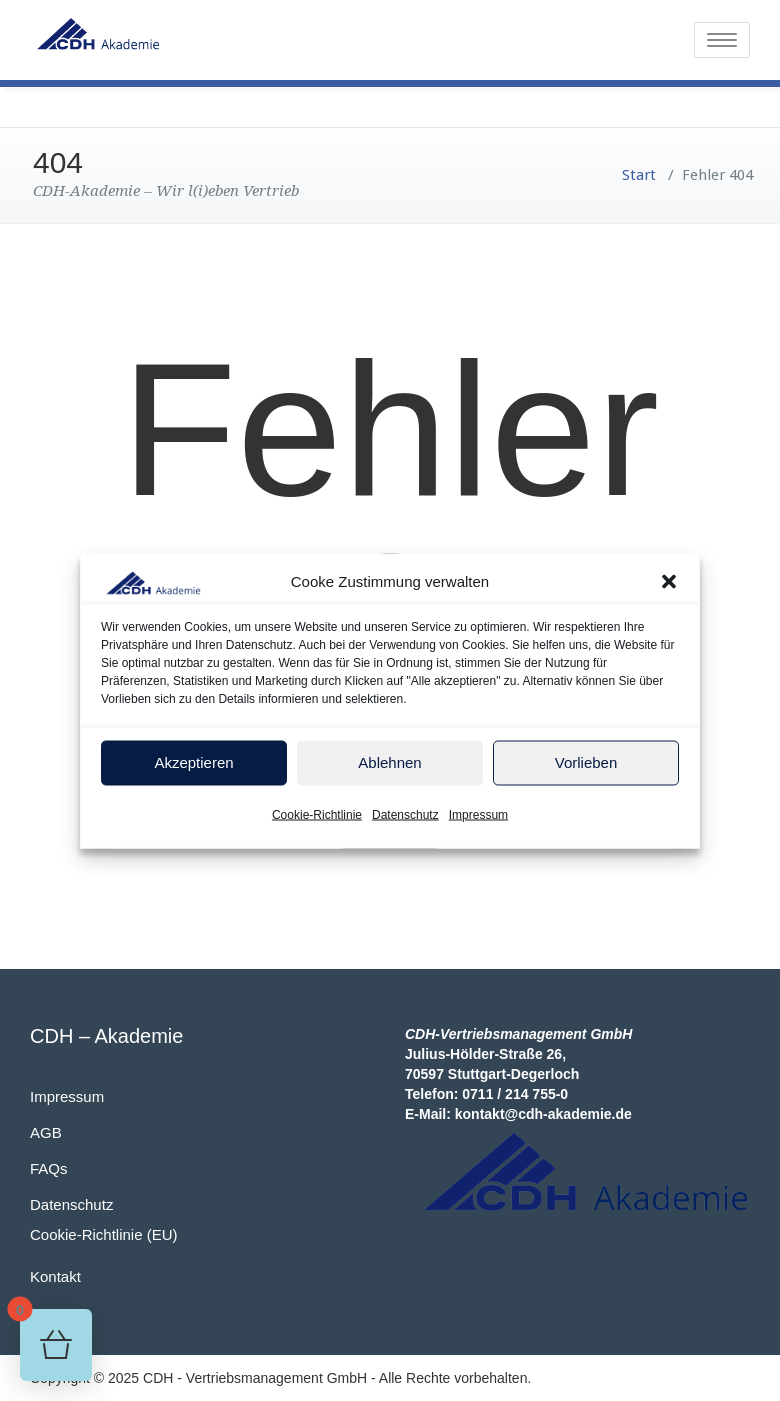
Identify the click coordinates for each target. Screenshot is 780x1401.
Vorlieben (586, 768)
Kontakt (55, 1276)
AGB (46, 1132)
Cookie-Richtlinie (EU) (104, 1234)
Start (639, 175)
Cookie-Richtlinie (317, 821)
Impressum (478, 821)
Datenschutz (405, 821)
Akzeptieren (193, 768)
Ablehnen (389, 768)
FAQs (49, 1168)
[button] (669, 588)
